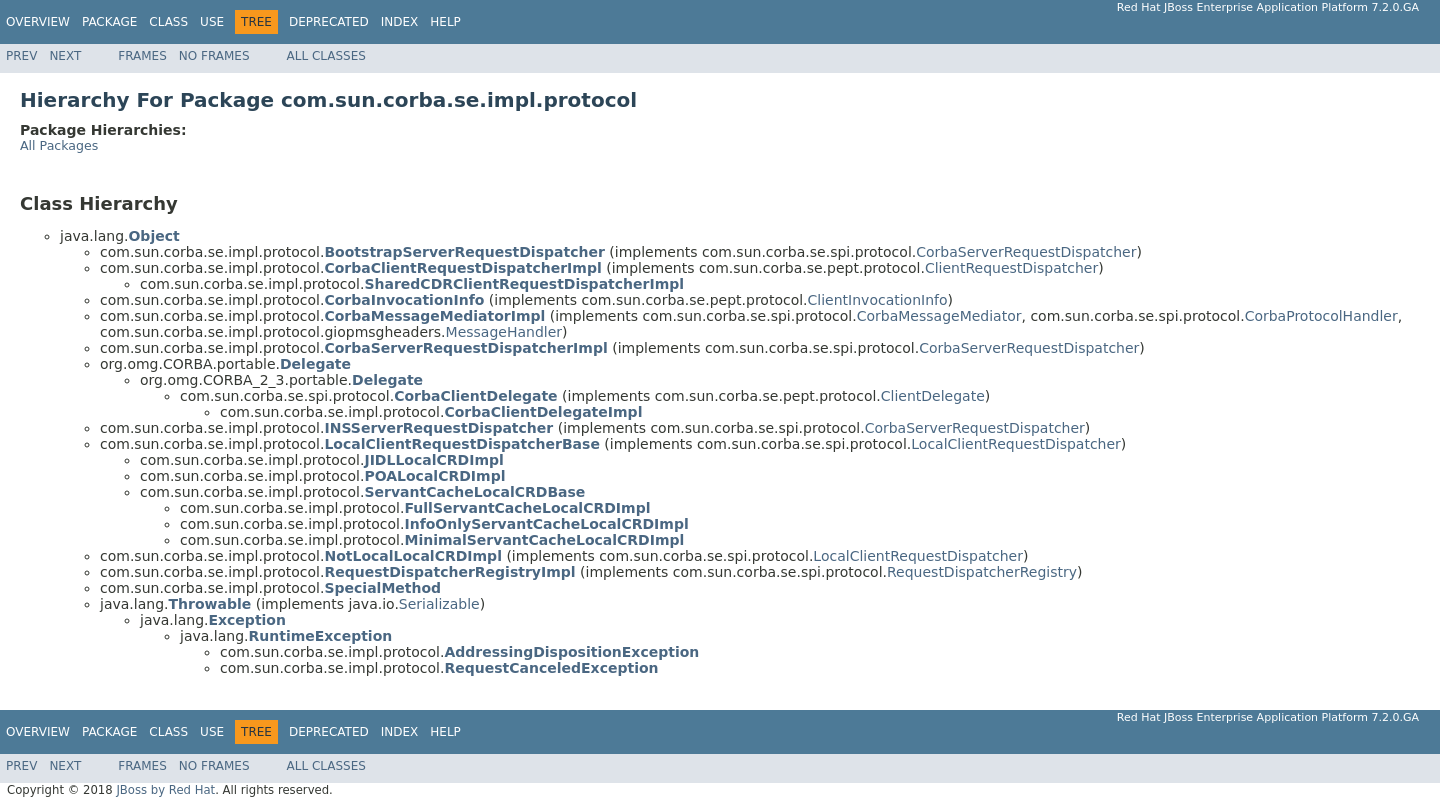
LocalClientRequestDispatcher (1016, 444)
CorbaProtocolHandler (1321, 316)
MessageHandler (504, 332)
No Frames (214, 56)
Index (400, 22)
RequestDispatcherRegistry (982, 572)
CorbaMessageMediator (939, 316)
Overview (38, 22)
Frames (142, 56)
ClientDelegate (933, 396)
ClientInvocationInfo (878, 300)
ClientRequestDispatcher (1011, 268)
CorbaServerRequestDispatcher (1026, 252)
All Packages (59, 145)
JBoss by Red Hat (165, 790)
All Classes (326, 56)
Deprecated (329, 22)
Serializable (439, 604)
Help (445, 22)
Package (109, 22)
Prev (21, 56)
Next (65, 56)
